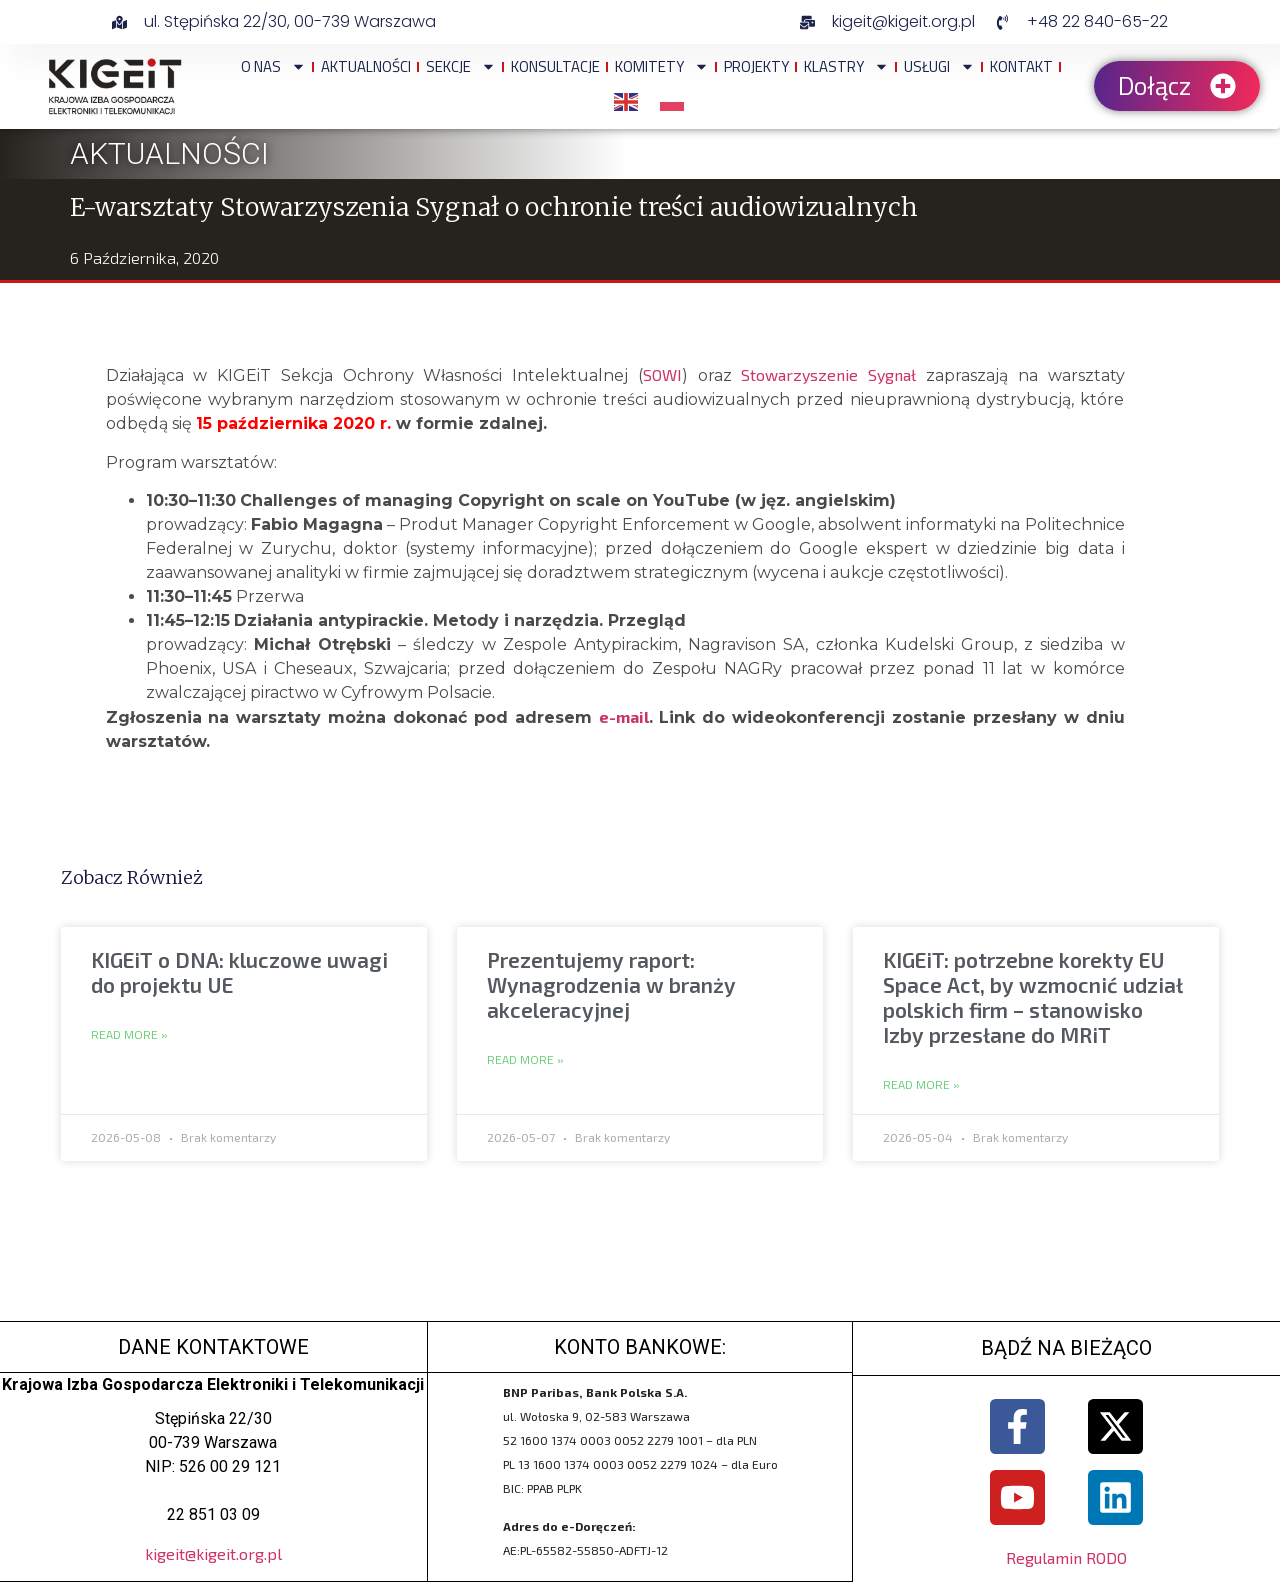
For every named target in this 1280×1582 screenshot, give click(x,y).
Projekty (756, 66)
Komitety (662, 66)
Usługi (939, 66)
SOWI (662, 374)
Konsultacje (555, 66)
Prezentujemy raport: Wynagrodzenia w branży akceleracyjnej (611, 984)
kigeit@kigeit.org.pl (213, 1553)
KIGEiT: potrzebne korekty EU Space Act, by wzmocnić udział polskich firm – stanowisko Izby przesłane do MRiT (1033, 997)
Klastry (846, 66)
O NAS (273, 66)
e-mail (624, 716)
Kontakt (1021, 66)
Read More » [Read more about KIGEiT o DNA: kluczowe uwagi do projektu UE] (129, 1035)
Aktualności (366, 66)
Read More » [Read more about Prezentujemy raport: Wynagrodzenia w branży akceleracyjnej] (525, 1060)
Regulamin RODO (1066, 1557)
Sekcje (461, 66)
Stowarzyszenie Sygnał (828, 374)
